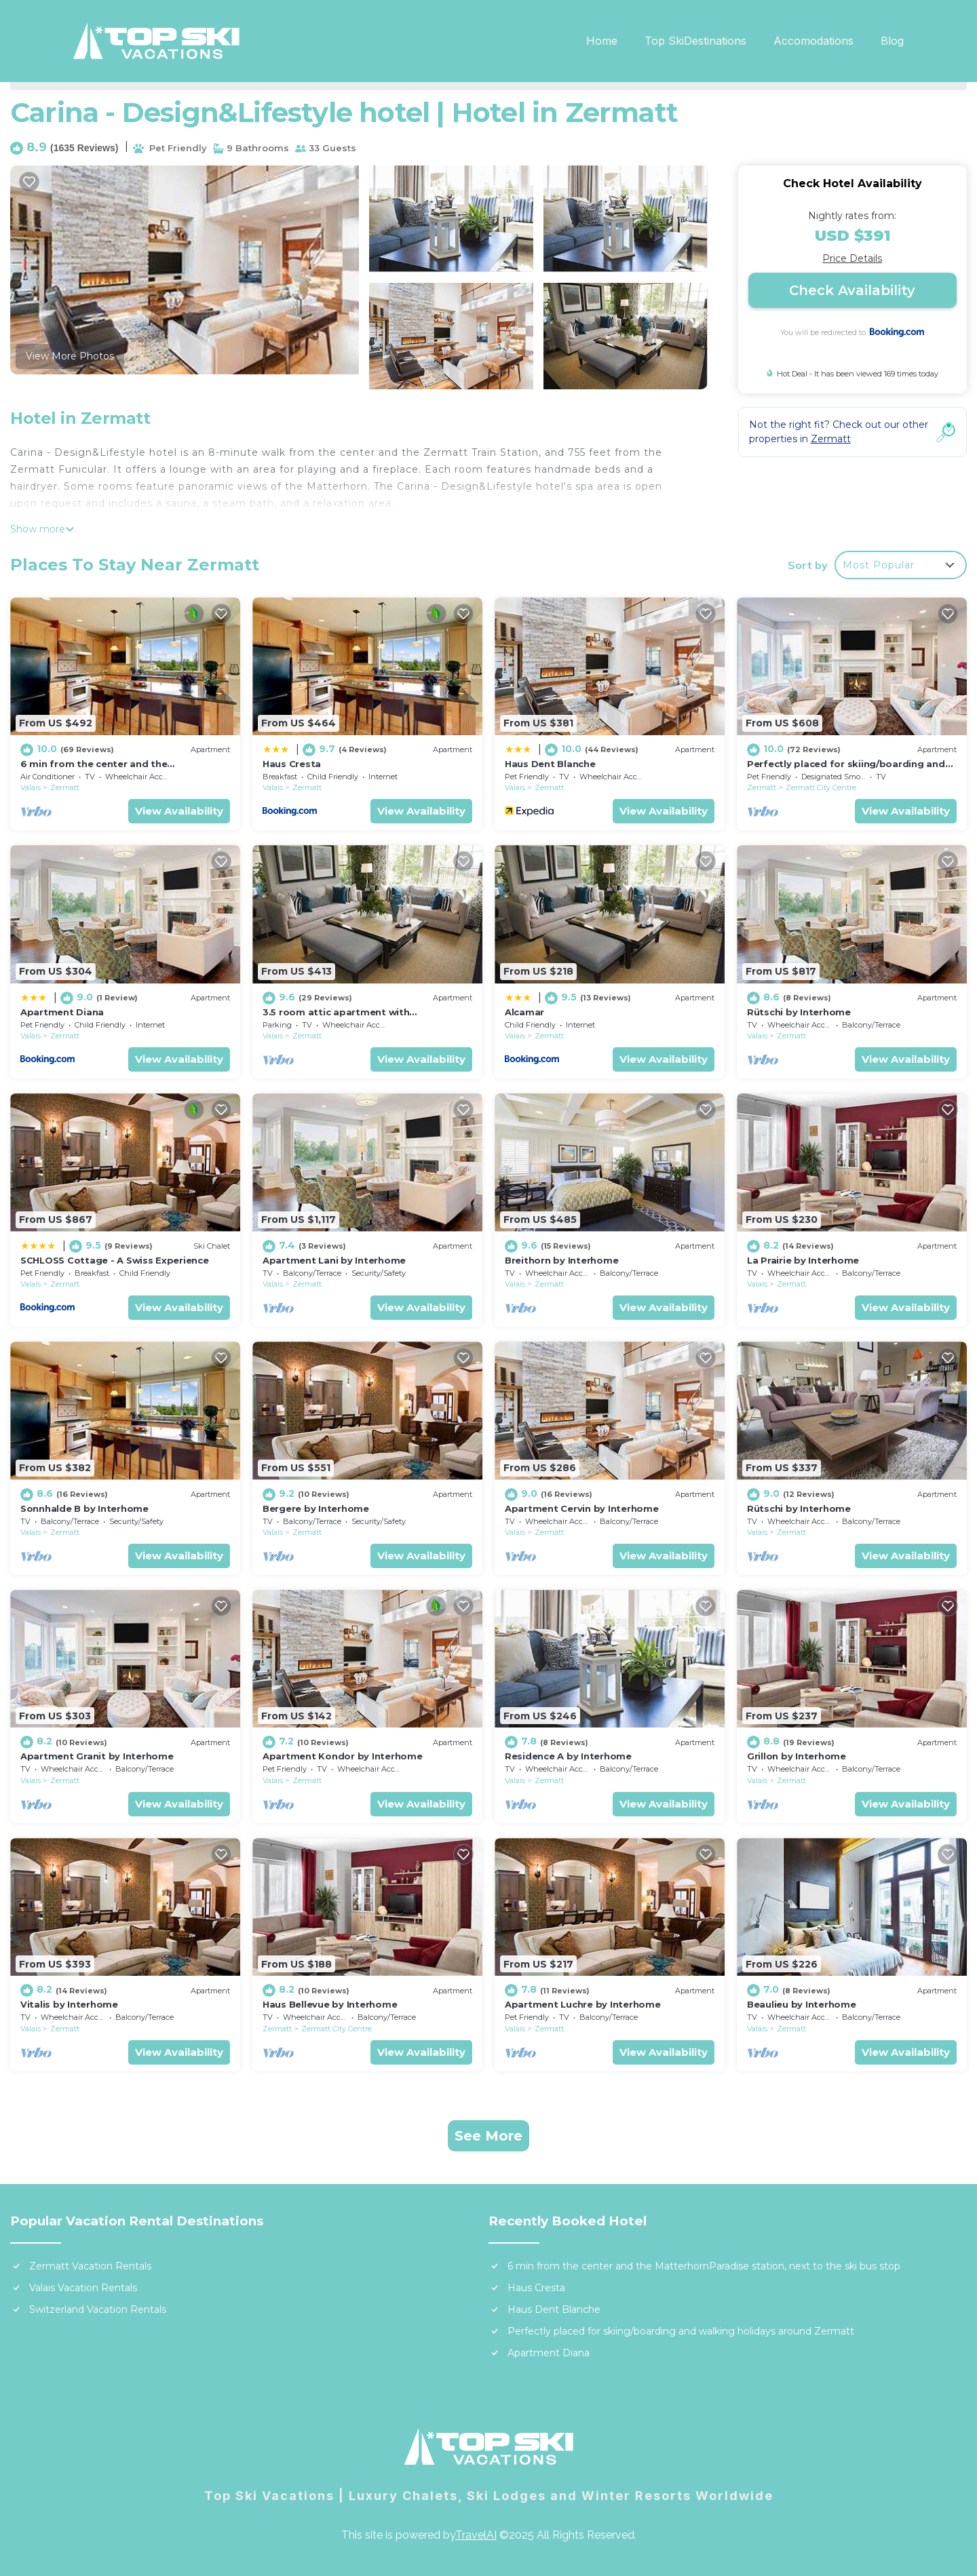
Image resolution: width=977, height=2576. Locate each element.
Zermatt (64, 787)
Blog (892, 40)
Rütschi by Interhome (799, 1012)
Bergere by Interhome (316, 1508)
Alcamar (524, 1012)
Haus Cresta (292, 763)
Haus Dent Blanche (550, 763)
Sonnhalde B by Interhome (84, 1508)
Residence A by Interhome (568, 1756)
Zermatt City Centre (821, 787)
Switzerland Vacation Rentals (97, 2309)
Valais (30, 787)
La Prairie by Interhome (803, 1260)
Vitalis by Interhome (69, 2004)
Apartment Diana (62, 1012)
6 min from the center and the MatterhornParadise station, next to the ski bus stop (703, 2266)
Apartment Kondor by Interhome (342, 1756)
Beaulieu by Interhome (801, 2004)
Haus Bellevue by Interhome (330, 2004)
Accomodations (813, 40)
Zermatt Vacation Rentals (90, 2266)
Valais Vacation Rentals (83, 2288)
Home (601, 40)
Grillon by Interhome (796, 1756)
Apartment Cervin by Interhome (581, 1508)
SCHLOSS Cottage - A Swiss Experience (114, 1260)
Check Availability (852, 290)
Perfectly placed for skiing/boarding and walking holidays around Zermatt (680, 2331)
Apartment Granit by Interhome (96, 1756)
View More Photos (70, 356)
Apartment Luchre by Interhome (582, 2004)
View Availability (179, 810)
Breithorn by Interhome (561, 1260)
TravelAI (476, 2535)
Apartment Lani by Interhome (334, 1260)
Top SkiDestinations (695, 40)
